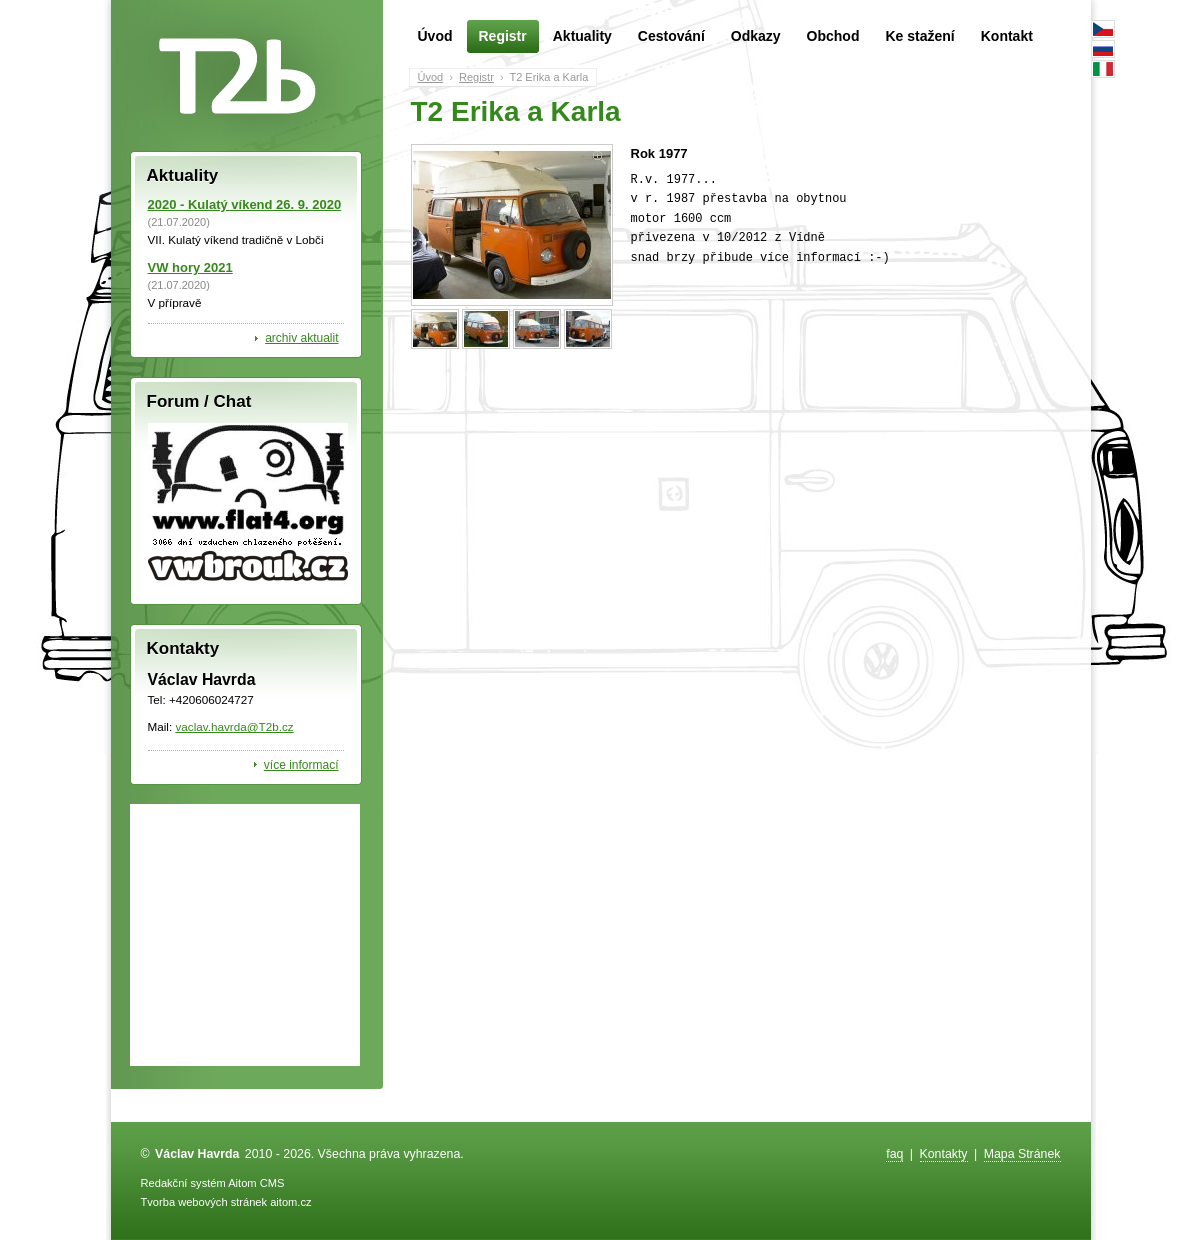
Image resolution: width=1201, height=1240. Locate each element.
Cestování (671, 36)
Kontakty (944, 1154)
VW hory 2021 (190, 267)
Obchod (833, 36)
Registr (503, 36)
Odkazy (756, 36)
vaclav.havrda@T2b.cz (234, 726)
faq (894, 1154)
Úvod (435, 36)
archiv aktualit (301, 338)
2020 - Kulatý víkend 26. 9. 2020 (245, 204)
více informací (301, 765)
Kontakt (1007, 36)
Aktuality (582, 36)
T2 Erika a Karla (548, 77)
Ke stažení (919, 36)
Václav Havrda (197, 1154)
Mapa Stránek (1022, 1154)
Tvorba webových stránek (204, 1202)
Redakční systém (183, 1183)
